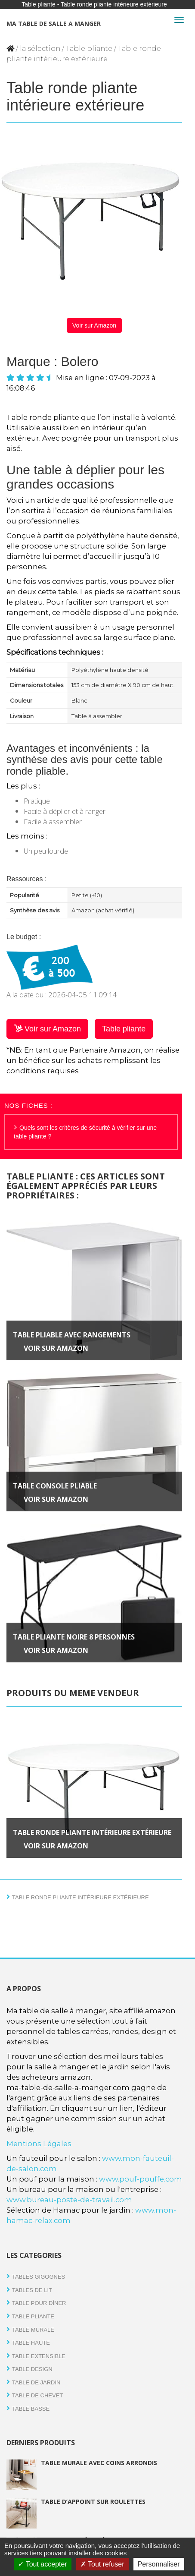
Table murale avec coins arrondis (99, 2463)
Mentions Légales (38, 2143)
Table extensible (38, 2356)
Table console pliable (55, 1486)
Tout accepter (42, 2564)
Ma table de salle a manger (53, 23)
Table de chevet (37, 2395)
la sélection (40, 48)
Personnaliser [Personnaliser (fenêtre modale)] (159, 2564)
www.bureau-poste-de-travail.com (69, 2199)
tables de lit (32, 2290)
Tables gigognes (38, 2276)
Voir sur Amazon (94, 325)
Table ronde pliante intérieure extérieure (92, 1832)
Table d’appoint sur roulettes (93, 2501)
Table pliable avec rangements (71, 1335)
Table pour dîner (39, 2303)
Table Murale (33, 2330)
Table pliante (89, 48)
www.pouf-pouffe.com (140, 2179)
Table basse (31, 2409)
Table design (32, 2369)
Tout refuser (102, 2564)
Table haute (31, 2343)
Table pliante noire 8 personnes (74, 1637)
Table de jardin (36, 2382)
